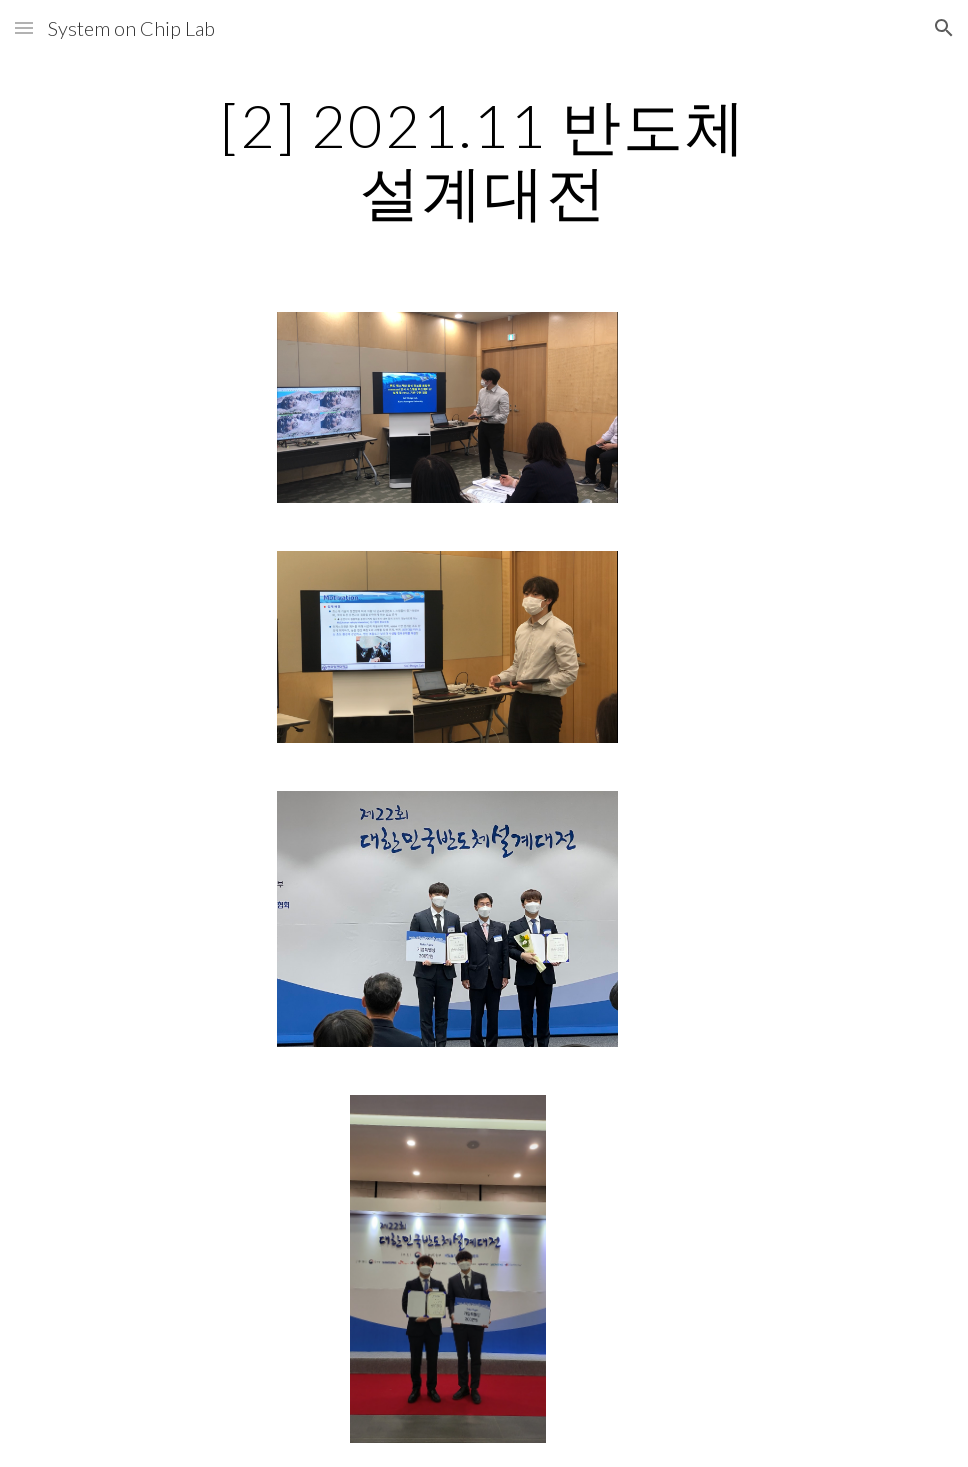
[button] (24, 27)
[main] (484, 158)
